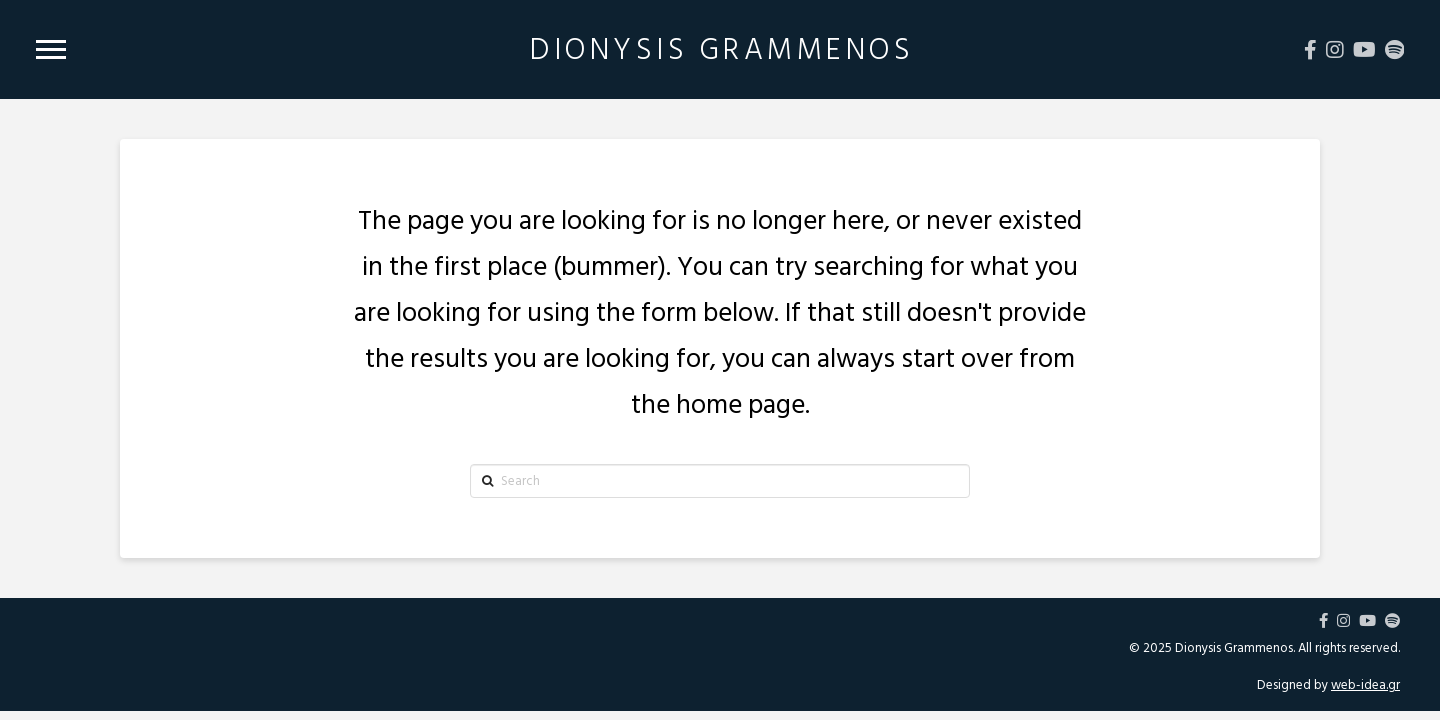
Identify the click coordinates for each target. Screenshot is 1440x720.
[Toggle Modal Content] (51, 49)
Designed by (1328, 685)
